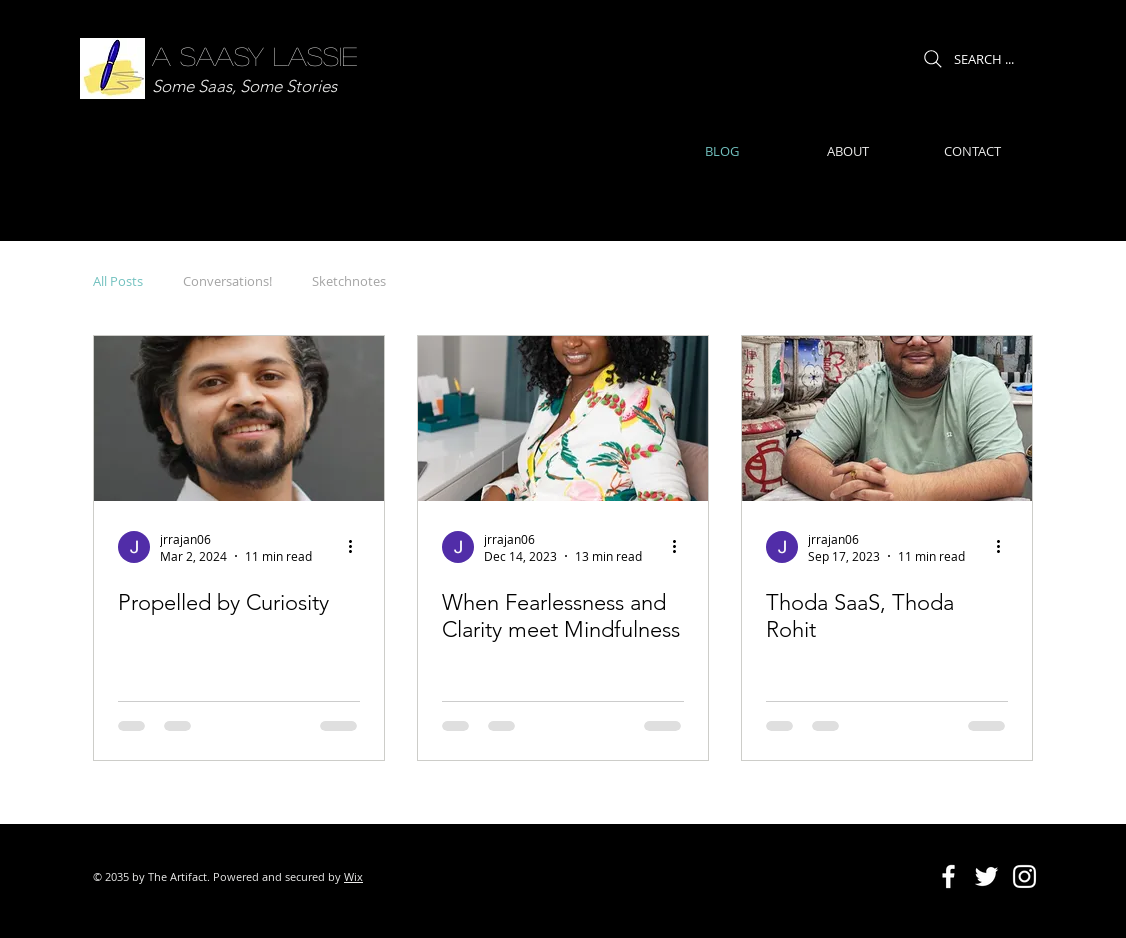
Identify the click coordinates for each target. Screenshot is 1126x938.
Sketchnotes (349, 281)
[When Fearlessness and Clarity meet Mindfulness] (563, 418)
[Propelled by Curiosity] (239, 418)
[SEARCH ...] (967, 58)
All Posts (118, 281)
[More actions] (357, 547)
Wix (353, 876)
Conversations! (227, 281)
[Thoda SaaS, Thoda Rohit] (887, 418)
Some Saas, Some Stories (244, 86)
